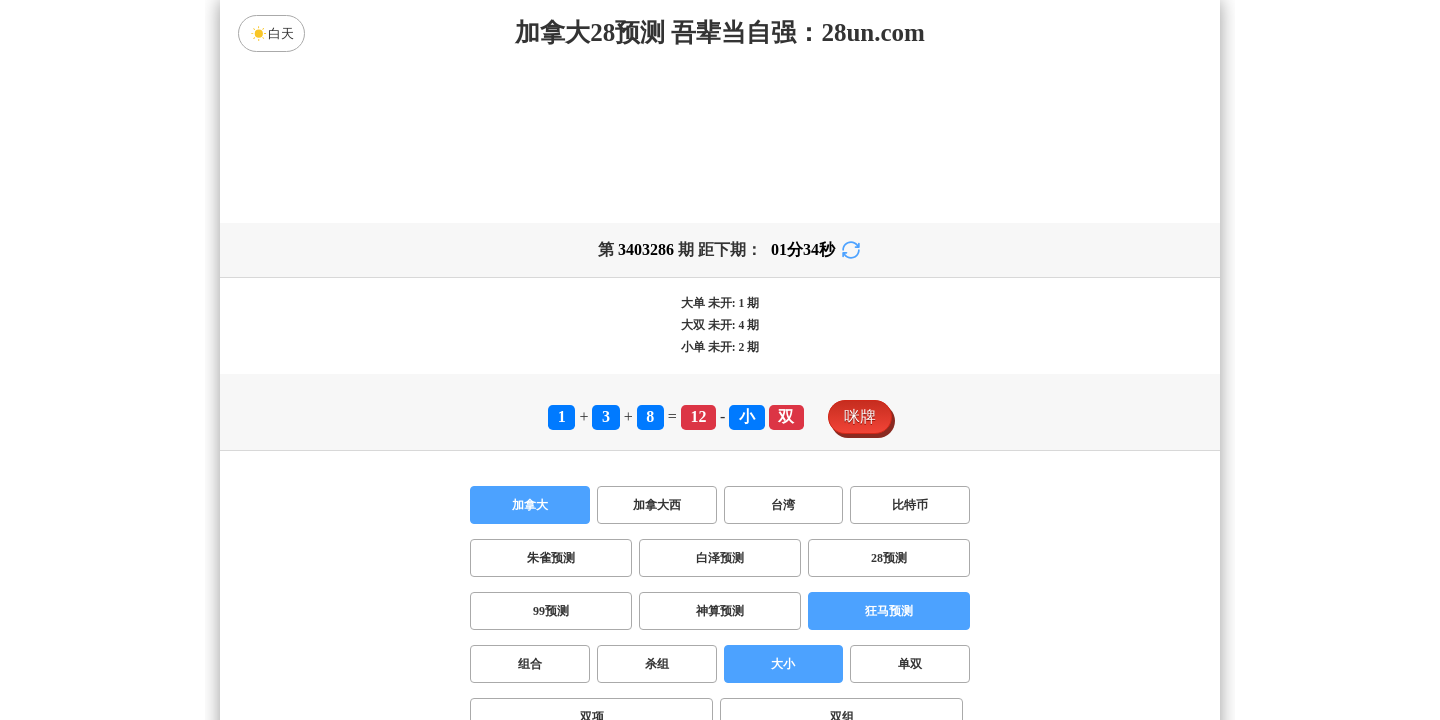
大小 (783, 664)
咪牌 (860, 416)
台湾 (783, 505)
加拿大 (530, 505)
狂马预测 (889, 611)
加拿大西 (657, 505)
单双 (910, 664)
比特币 (910, 505)
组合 (530, 664)
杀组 (657, 664)
